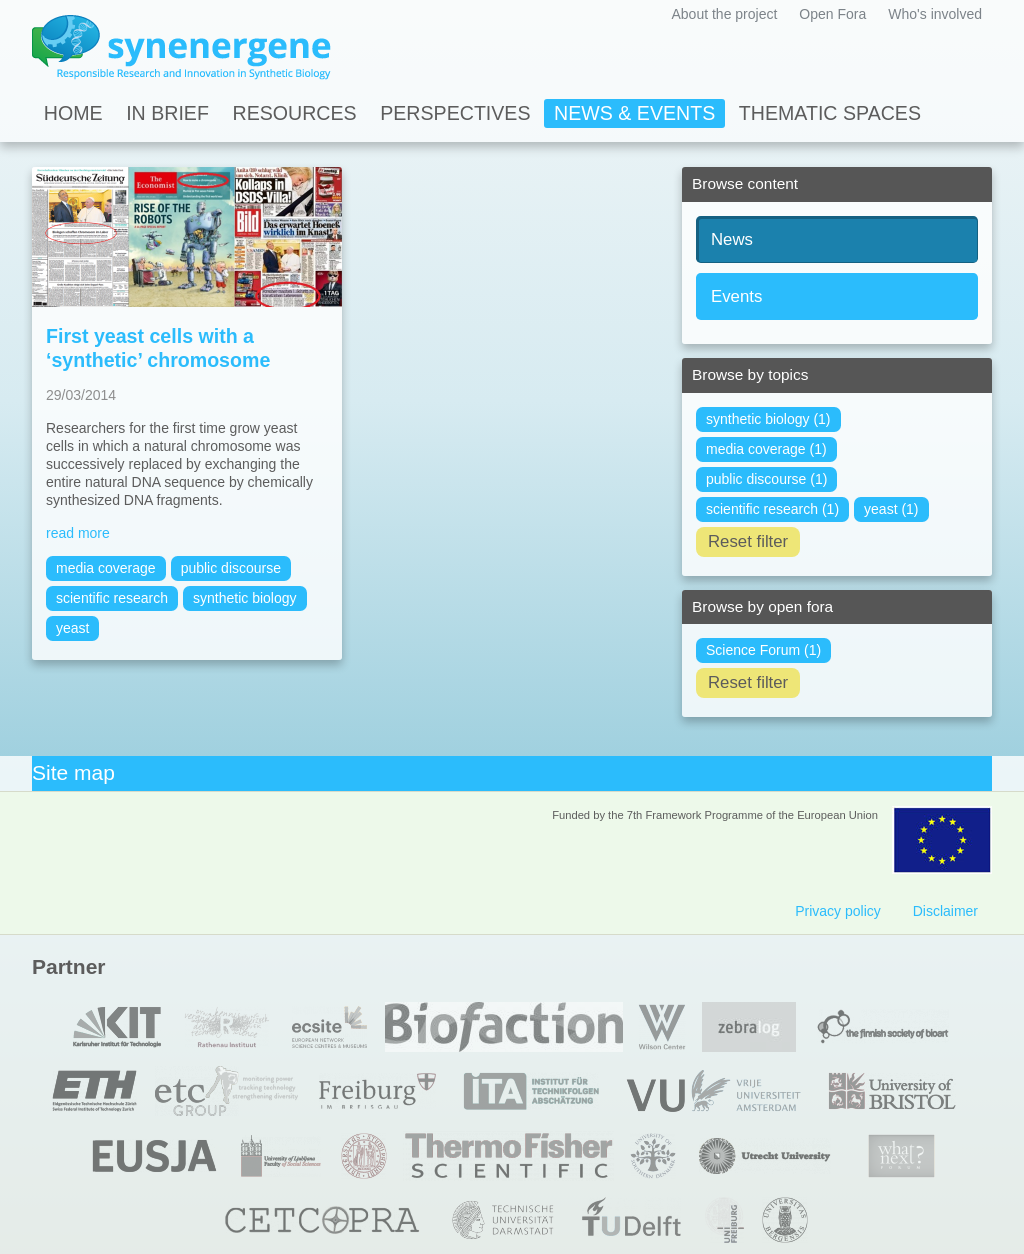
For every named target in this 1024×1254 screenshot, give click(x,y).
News (732, 239)
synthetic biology (245, 598)
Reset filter (748, 541)
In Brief (167, 113)
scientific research (112, 598)
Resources (295, 113)
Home (73, 113)
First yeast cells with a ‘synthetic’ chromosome (158, 348)
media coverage (106, 568)
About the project (724, 14)
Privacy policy (838, 911)
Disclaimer (945, 911)
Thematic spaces (830, 113)
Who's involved (935, 14)
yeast (72, 628)
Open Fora (832, 14)
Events (736, 296)
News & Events (634, 113)
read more (78, 533)
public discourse (231, 568)
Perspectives (455, 113)
